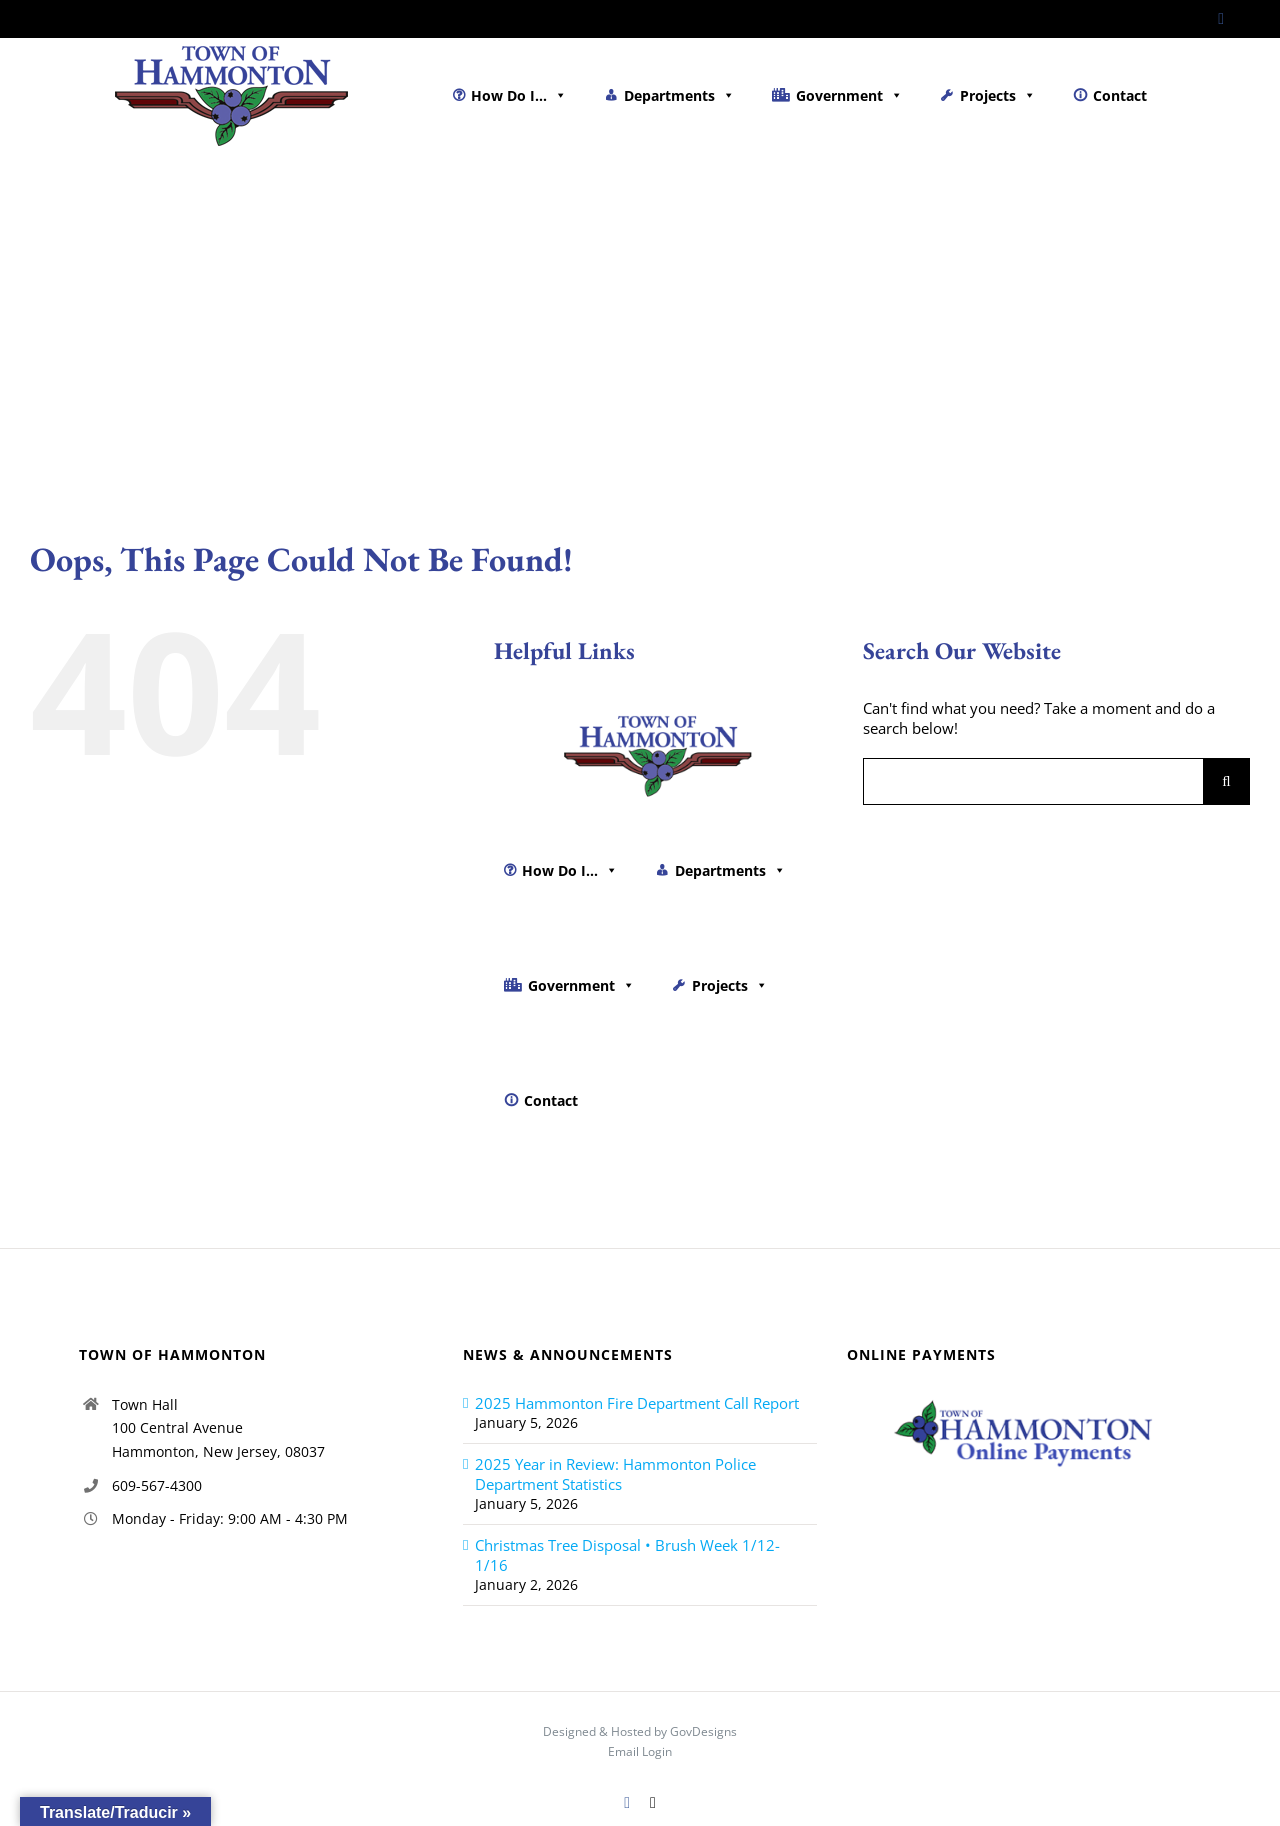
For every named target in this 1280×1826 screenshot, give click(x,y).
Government (849, 95)
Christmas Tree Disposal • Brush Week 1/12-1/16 (627, 1555)
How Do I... (519, 95)
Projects (998, 95)
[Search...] (1033, 781)
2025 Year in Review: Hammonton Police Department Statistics (615, 1474)
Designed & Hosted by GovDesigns (640, 1731)
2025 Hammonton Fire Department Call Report (637, 1403)
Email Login (640, 1751)
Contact (1120, 95)
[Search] (1226, 781)
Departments (679, 95)
